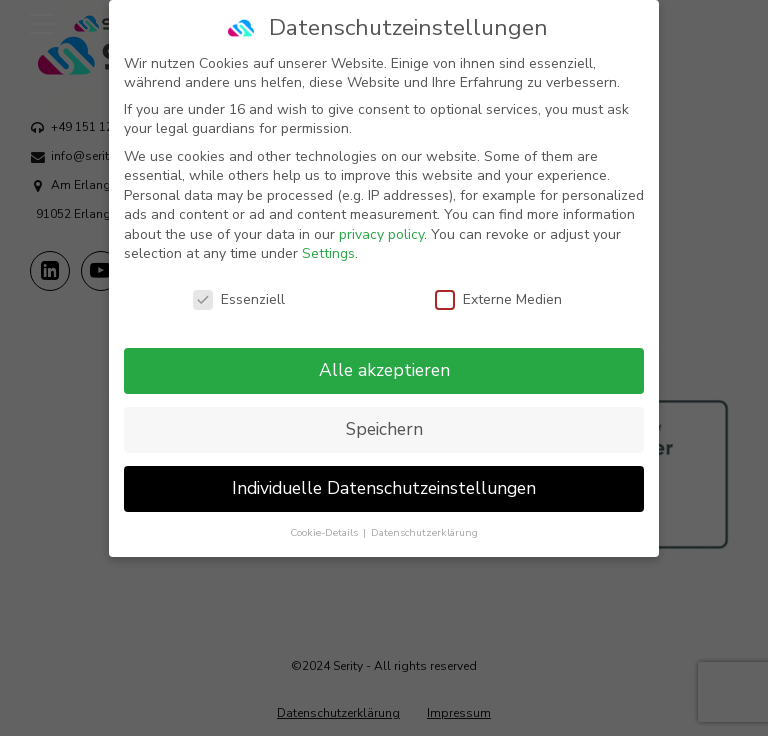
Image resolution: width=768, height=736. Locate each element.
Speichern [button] (384, 413)
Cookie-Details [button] (325, 516)
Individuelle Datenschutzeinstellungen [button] (384, 472)
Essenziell (239, 283)
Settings (328, 237)
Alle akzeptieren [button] (384, 354)
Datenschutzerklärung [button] (424, 516)
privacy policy (381, 218)
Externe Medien (498, 283)
